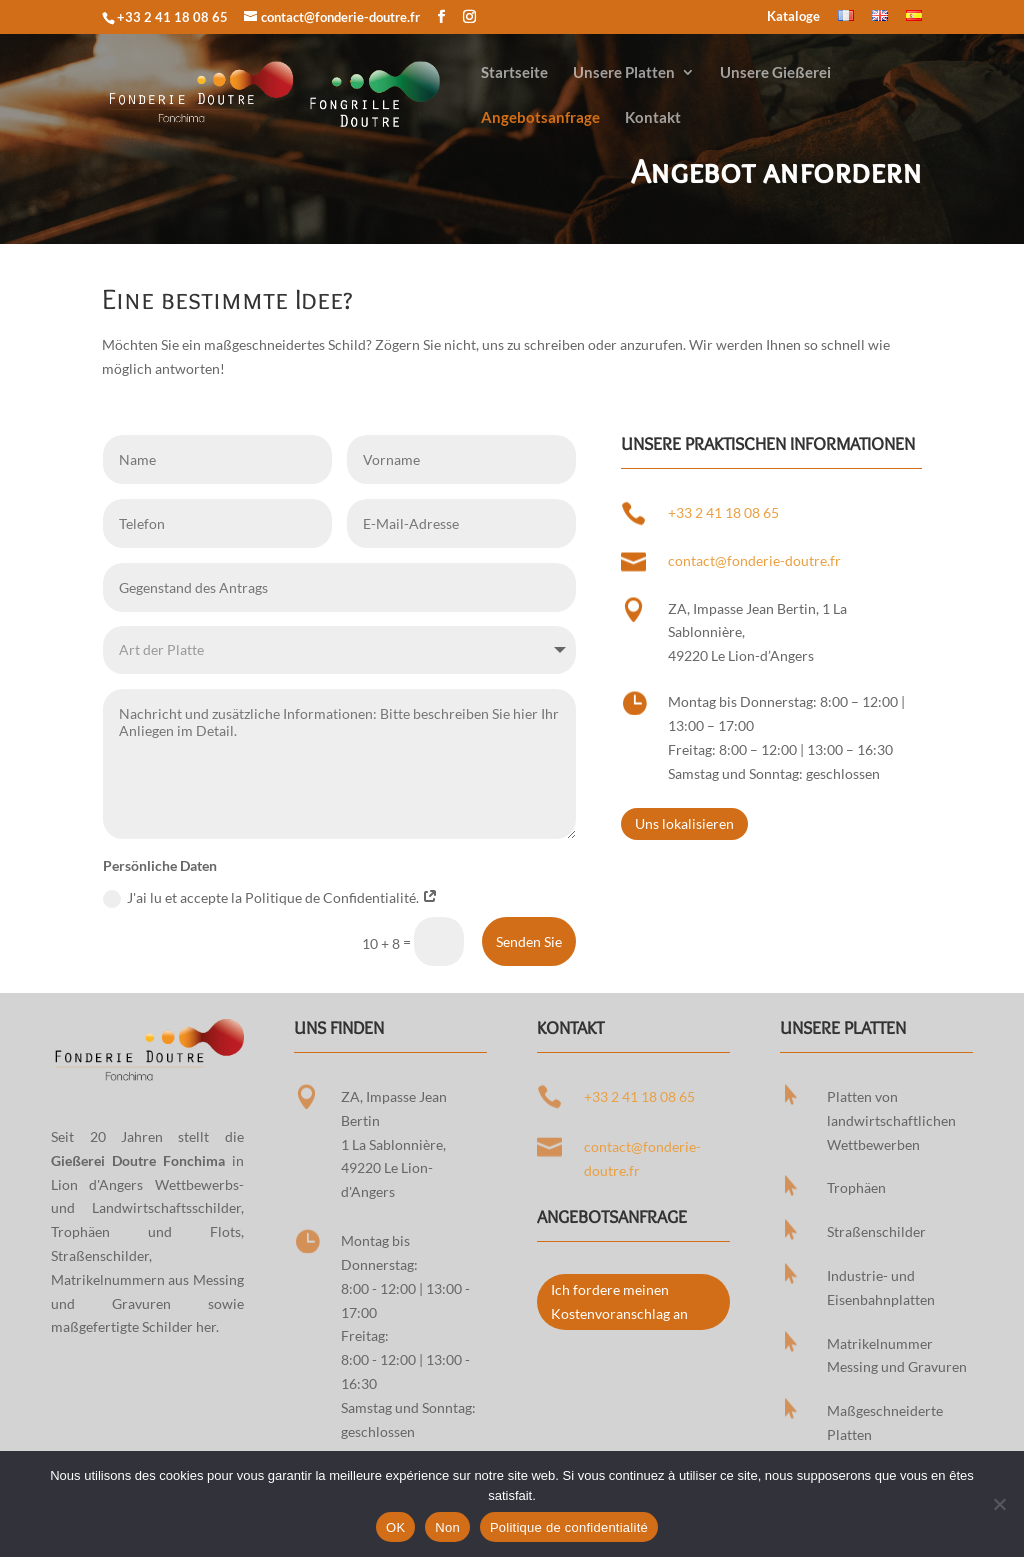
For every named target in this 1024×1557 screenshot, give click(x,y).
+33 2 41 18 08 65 (172, 17)
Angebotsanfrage (540, 118)
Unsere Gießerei (775, 73)
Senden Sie (529, 941)
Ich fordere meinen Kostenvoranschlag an (619, 1301)
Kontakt (653, 118)
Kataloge (793, 17)
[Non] (999, 1504)
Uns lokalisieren (684, 823)
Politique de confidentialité (569, 1527)
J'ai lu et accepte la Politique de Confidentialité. (270, 898)
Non (447, 1527)
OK (395, 1527)
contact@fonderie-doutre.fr (754, 560)
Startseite (514, 73)
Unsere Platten (624, 73)
